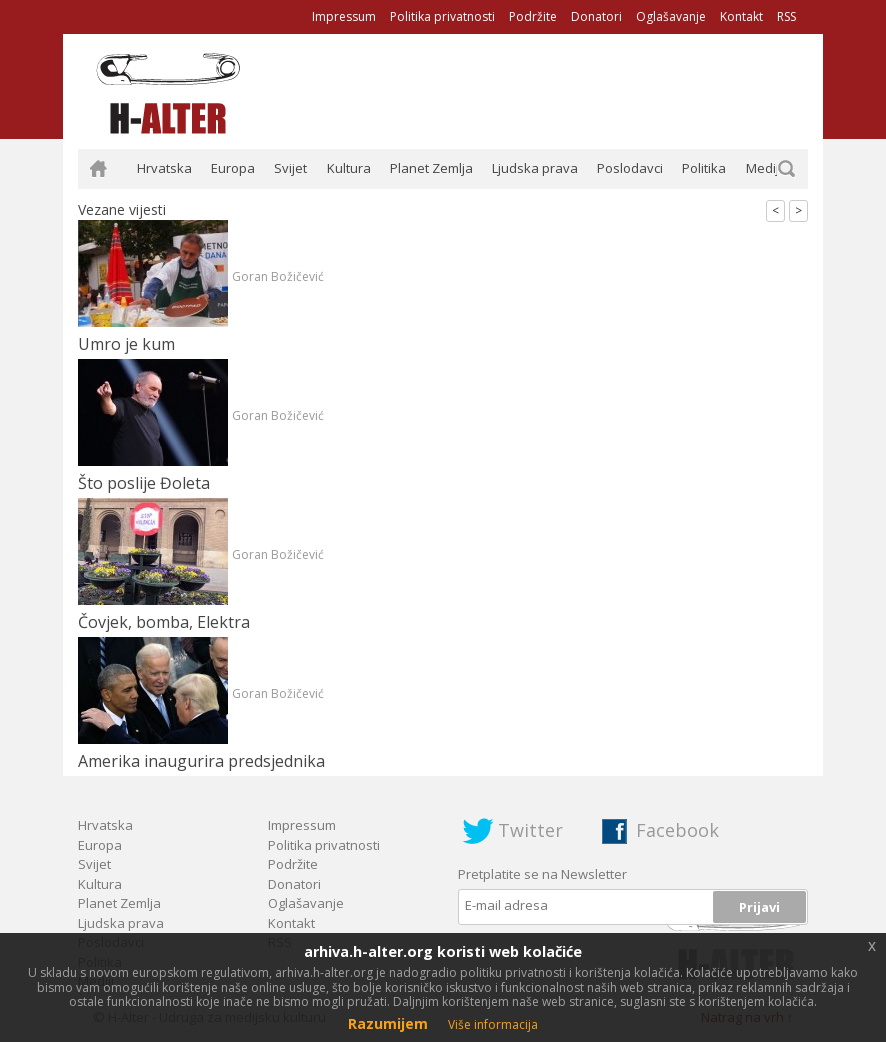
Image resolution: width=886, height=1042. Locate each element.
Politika (704, 168)
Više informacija (493, 1024)
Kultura (349, 168)
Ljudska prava (535, 168)
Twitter (530, 830)
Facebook (677, 830)
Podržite (533, 16)
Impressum (344, 16)
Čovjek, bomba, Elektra (164, 622)
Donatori (596, 16)
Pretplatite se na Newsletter (542, 874)
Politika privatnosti (442, 16)
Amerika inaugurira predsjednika (201, 761)
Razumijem (388, 1023)
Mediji (764, 168)
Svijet (290, 168)
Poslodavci (630, 168)
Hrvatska (164, 168)
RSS (786, 16)
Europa (233, 168)
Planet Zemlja (431, 168)
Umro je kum (126, 344)
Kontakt (741, 16)
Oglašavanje (671, 16)
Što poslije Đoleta (144, 483)
